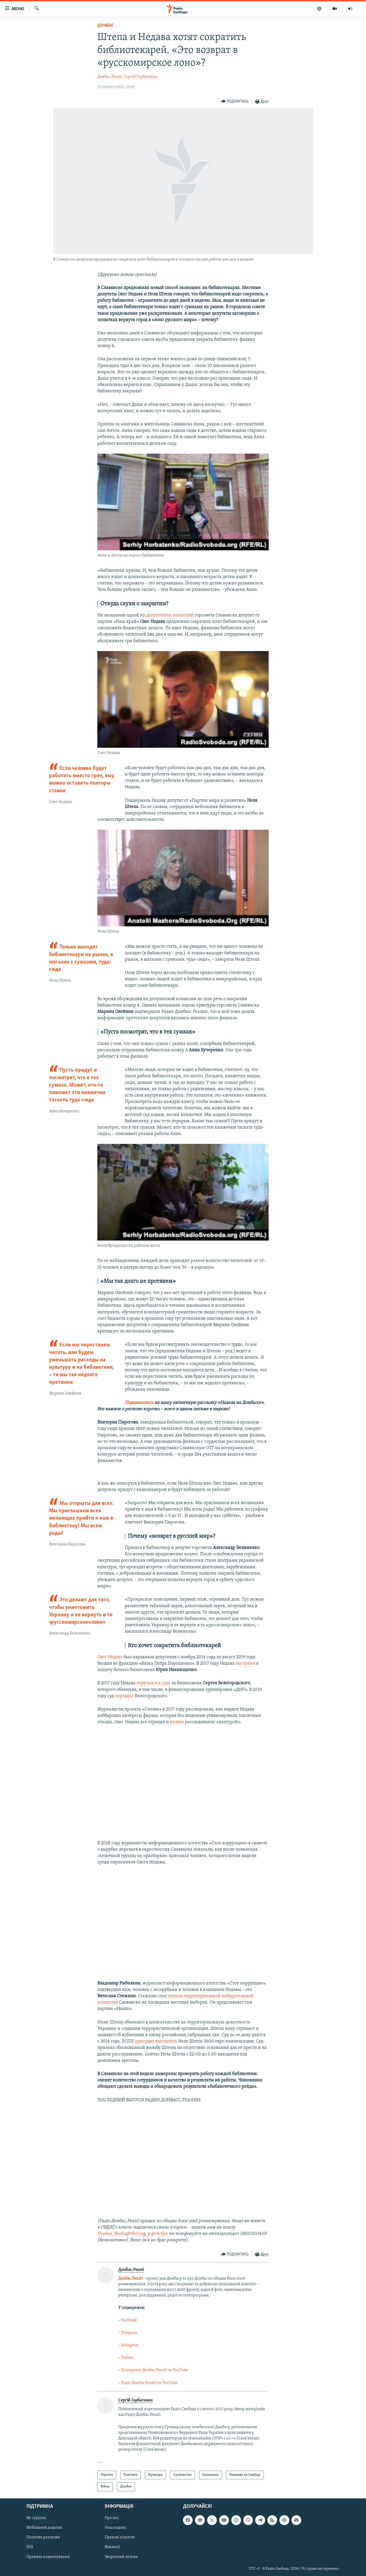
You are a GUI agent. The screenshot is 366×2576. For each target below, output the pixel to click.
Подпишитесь (139, 1402)
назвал (177, 1722)
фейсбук (159, 2233)
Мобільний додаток (44, 2528)
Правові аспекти (120, 2537)
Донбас (105, 25)
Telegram (129, 2333)
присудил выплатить (156, 2041)
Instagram (130, 2345)
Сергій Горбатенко (140, 77)
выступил (245, 1663)
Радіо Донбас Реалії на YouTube (149, 2383)
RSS (29, 2547)
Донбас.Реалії (109, 77)
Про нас (112, 2518)
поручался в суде (153, 1683)
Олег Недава (110, 1657)
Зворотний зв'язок (121, 2557)
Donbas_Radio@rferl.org (121, 2233)
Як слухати (36, 2518)
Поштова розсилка (43, 2537)
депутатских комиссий (169, 615)
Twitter (127, 2358)
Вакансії (112, 2547)
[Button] (235, 101)
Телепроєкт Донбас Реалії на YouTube (154, 2370)
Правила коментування (48, 2557)
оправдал (124, 1696)
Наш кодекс (115, 2528)
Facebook (129, 2320)
